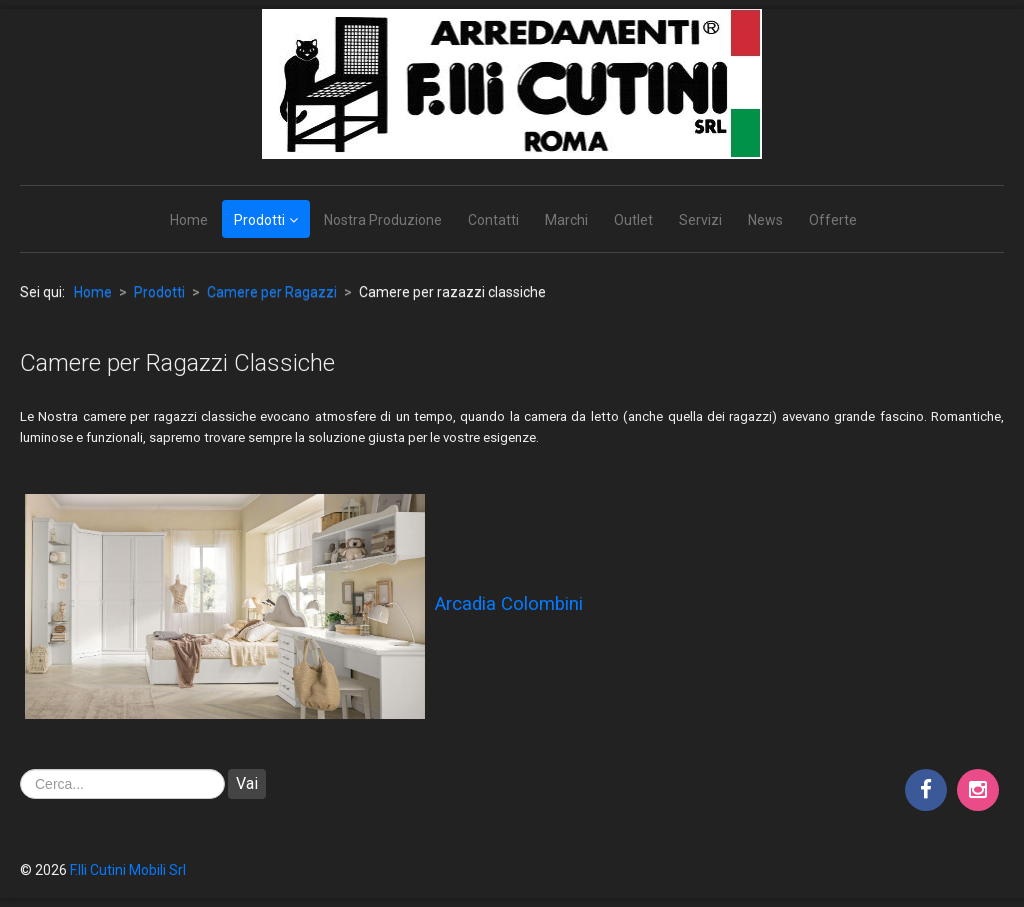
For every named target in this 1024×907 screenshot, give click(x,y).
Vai (247, 783)
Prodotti (259, 220)
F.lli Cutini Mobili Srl (128, 870)
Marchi (566, 220)
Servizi (700, 220)
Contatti (493, 220)
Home (189, 220)
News (765, 220)
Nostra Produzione (383, 220)
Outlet (633, 220)
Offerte (833, 220)
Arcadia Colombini (509, 604)
